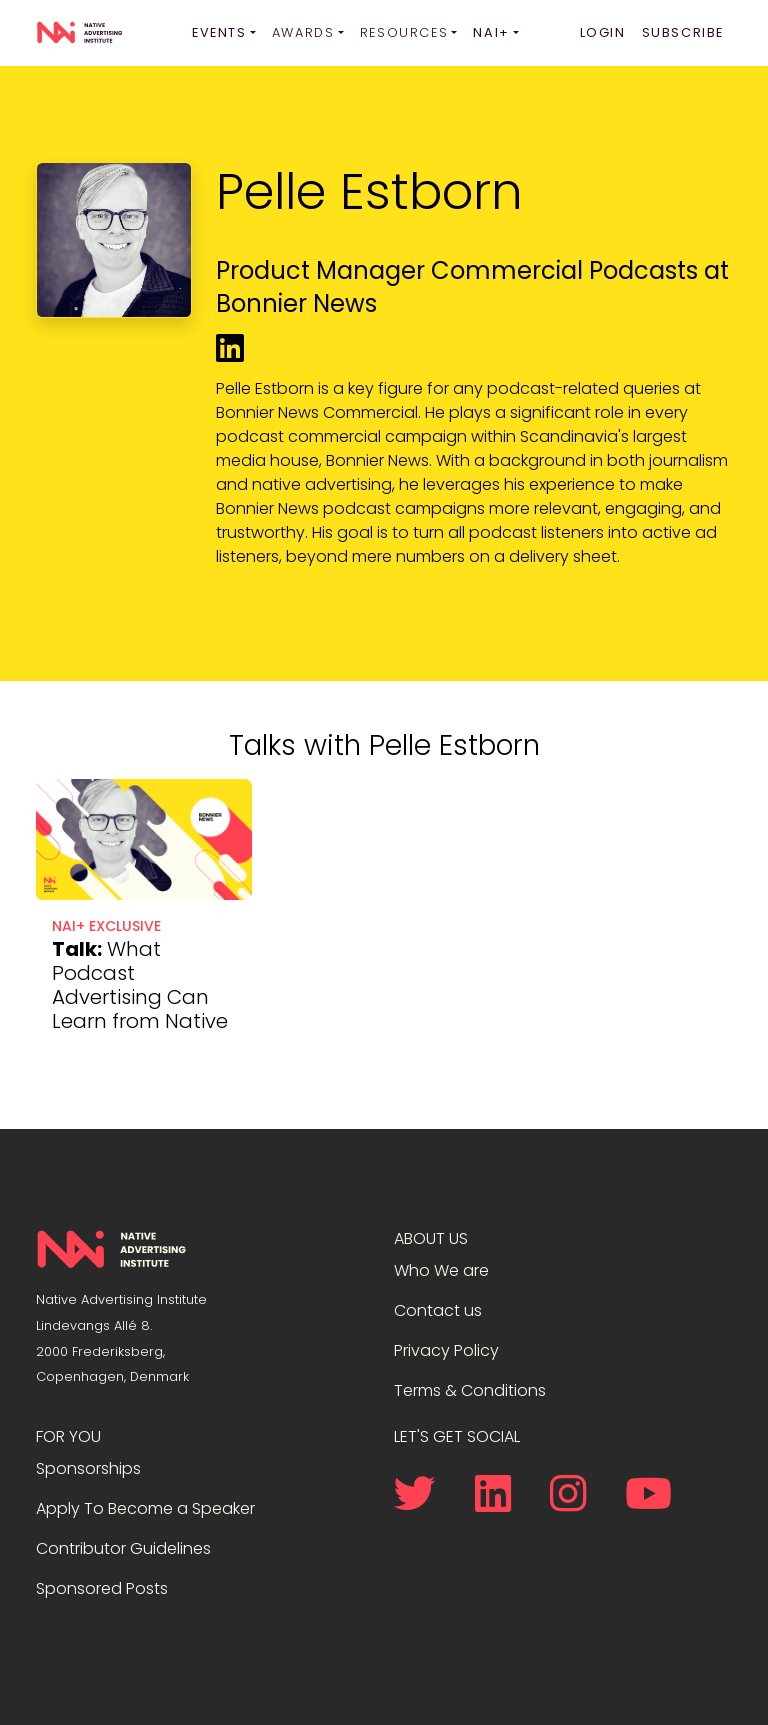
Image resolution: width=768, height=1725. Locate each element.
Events (219, 32)
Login (603, 32)
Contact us (438, 1310)
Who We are (441, 1270)
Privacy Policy (446, 1350)
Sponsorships (88, 1468)
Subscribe (683, 32)
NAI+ (491, 32)
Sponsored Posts (102, 1588)
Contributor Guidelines (123, 1548)
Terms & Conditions (470, 1390)
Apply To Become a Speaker (145, 1508)
